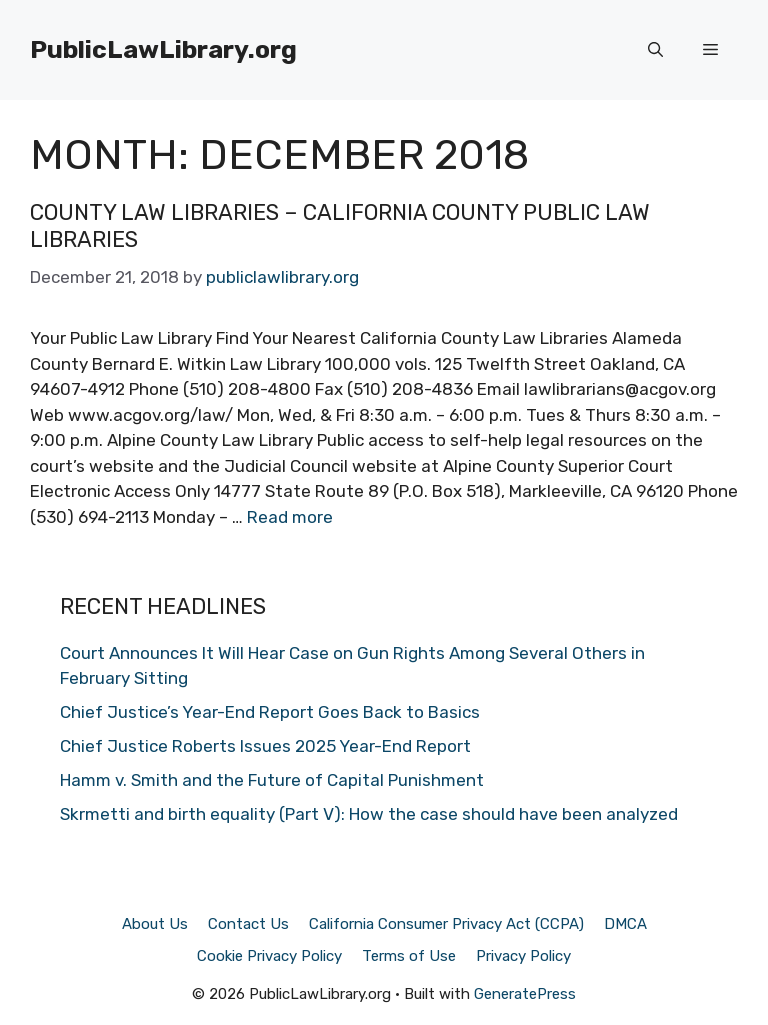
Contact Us (248, 924)
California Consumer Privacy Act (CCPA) (446, 924)
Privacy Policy (523, 956)
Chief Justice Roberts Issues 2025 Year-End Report (265, 746)
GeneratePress (525, 994)
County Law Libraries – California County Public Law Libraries (340, 225)
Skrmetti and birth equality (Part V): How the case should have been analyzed (369, 814)
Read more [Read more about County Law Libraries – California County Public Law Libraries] (290, 517)
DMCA (625, 924)
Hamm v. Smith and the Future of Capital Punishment (272, 780)
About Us (155, 924)
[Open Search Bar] (655, 50)
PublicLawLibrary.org (163, 49)
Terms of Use (409, 956)
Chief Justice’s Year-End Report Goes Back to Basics (270, 712)
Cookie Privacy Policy (269, 956)
